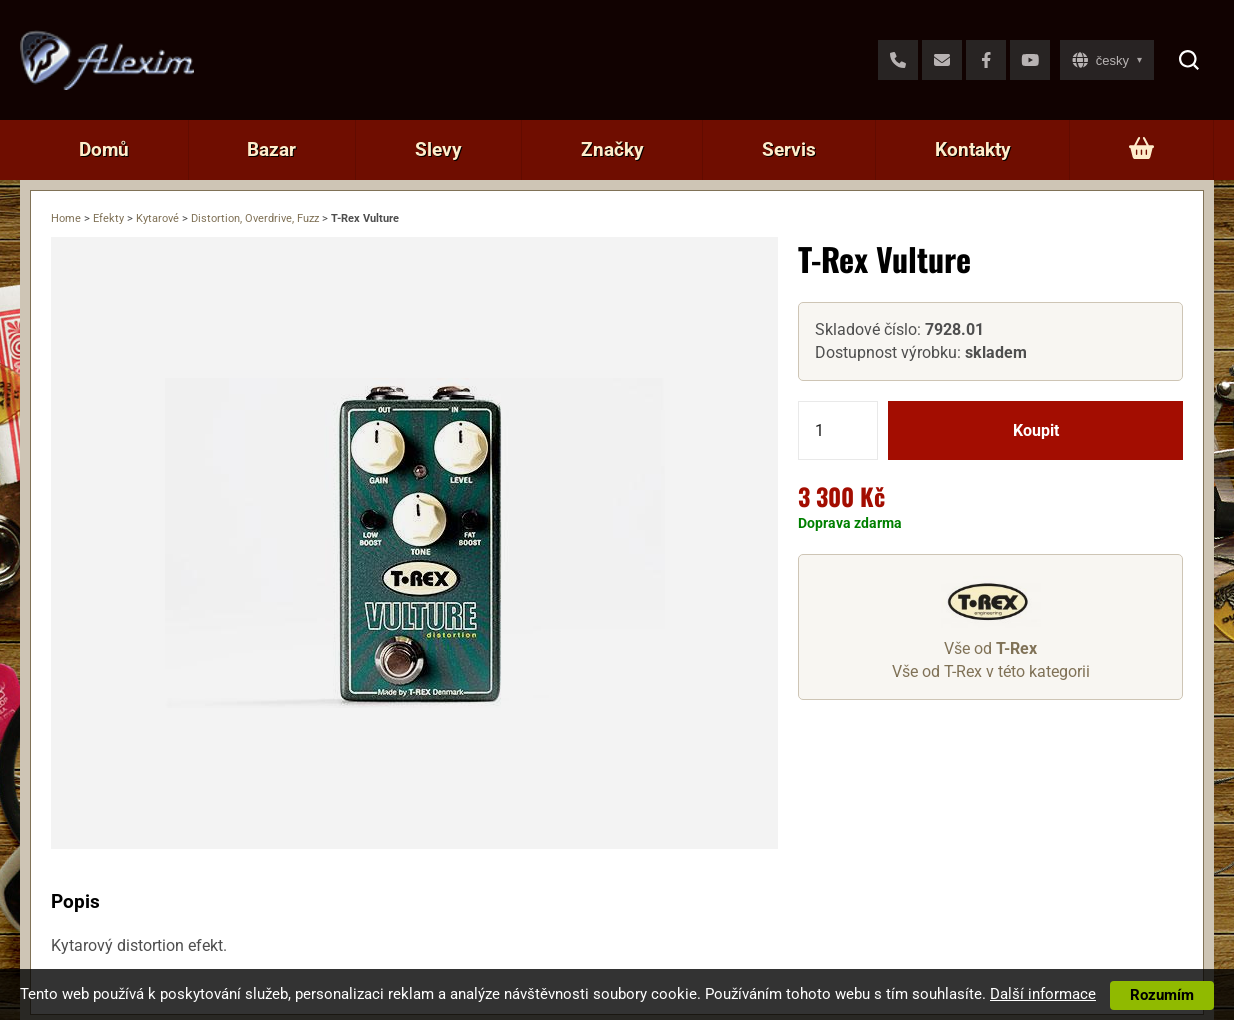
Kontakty (973, 149)
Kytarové (157, 218)
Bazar (271, 149)
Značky (612, 149)
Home (66, 218)
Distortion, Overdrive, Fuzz (255, 218)
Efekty (108, 218)
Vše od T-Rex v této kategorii (991, 671)
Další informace (1043, 994)
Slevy (438, 149)
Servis (789, 149)
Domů (104, 149)
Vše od (990, 648)
